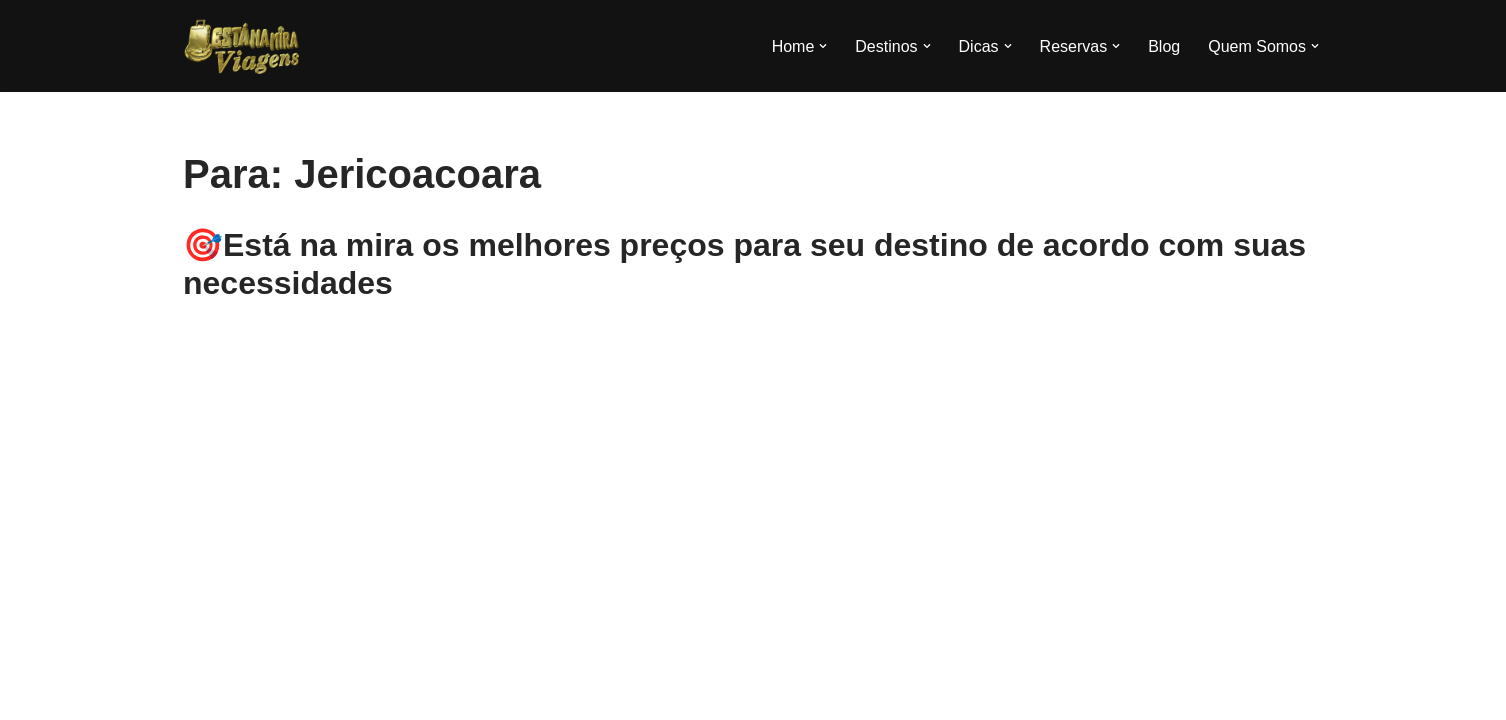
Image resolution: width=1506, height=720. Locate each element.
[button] (823, 46)
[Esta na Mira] (243, 46)
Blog (1164, 46)
